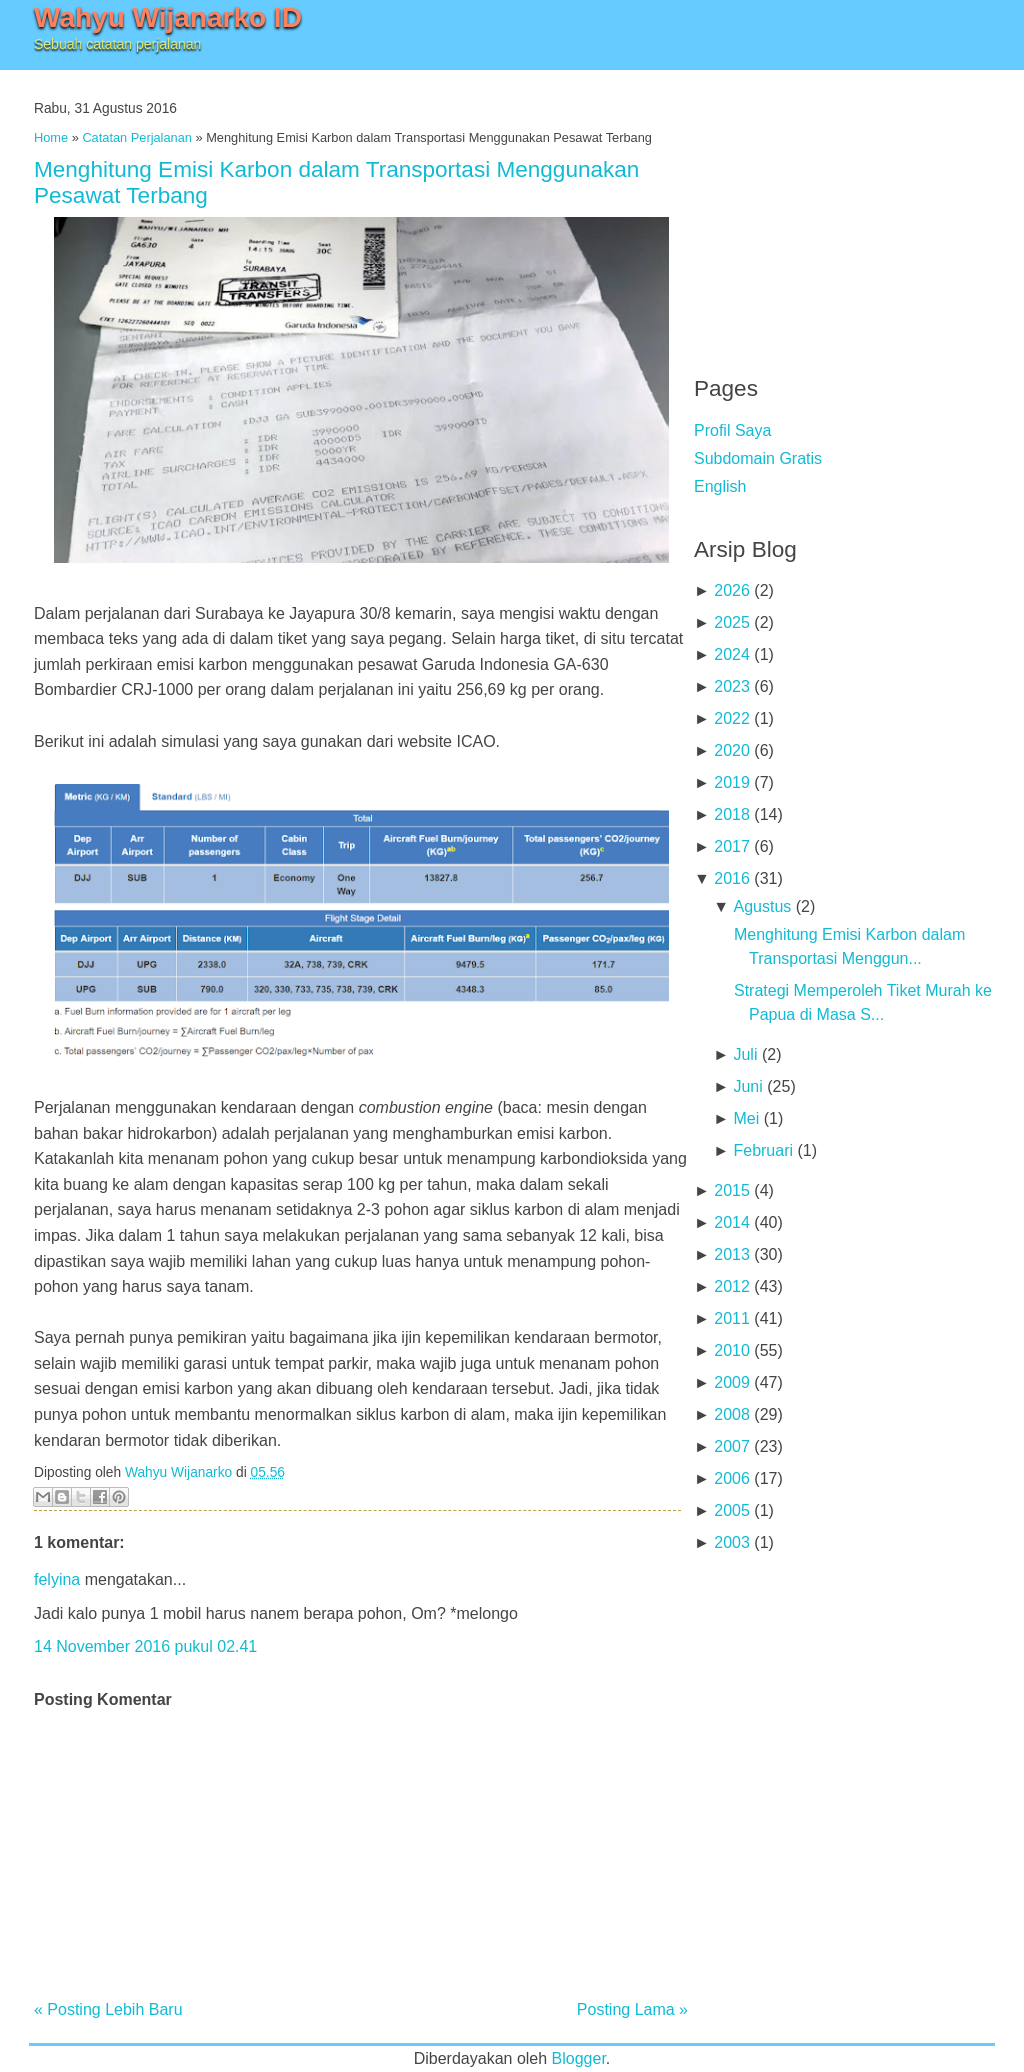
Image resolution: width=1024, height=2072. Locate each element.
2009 (732, 1382)
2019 (732, 782)
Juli (745, 1054)
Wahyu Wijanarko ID (168, 17)
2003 (732, 1542)
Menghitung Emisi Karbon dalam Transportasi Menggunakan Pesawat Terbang (336, 182)
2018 (732, 814)
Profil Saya (732, 430)
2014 (732, 1222)
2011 (732, 1318)
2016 (732, 878)
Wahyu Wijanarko (178, 1472)
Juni (747, 1086)
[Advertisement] (844, 210)
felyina (57, 1579)
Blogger (579, 2058)
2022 (732, 718)
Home (51, 137)
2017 (732, 846)
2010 (732, 1350)
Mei (746, 1118)
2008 (732, 1414)
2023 (732, 686)
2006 (732, 1478)
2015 (732, 1190)
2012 (732, 1286)
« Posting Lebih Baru (108, 2009)
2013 (732, 1254)
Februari (763, 1150)
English (720, 486)
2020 (732, 750)
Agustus (762, 906)
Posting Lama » (632, 2009)
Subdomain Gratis (758, 458)
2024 (732, 654)
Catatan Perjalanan (137, 137)
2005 (732, 1510)
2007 (732, 1446)
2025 (732, 622)
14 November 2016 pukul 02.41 (145, 1646)
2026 (732, 590)
